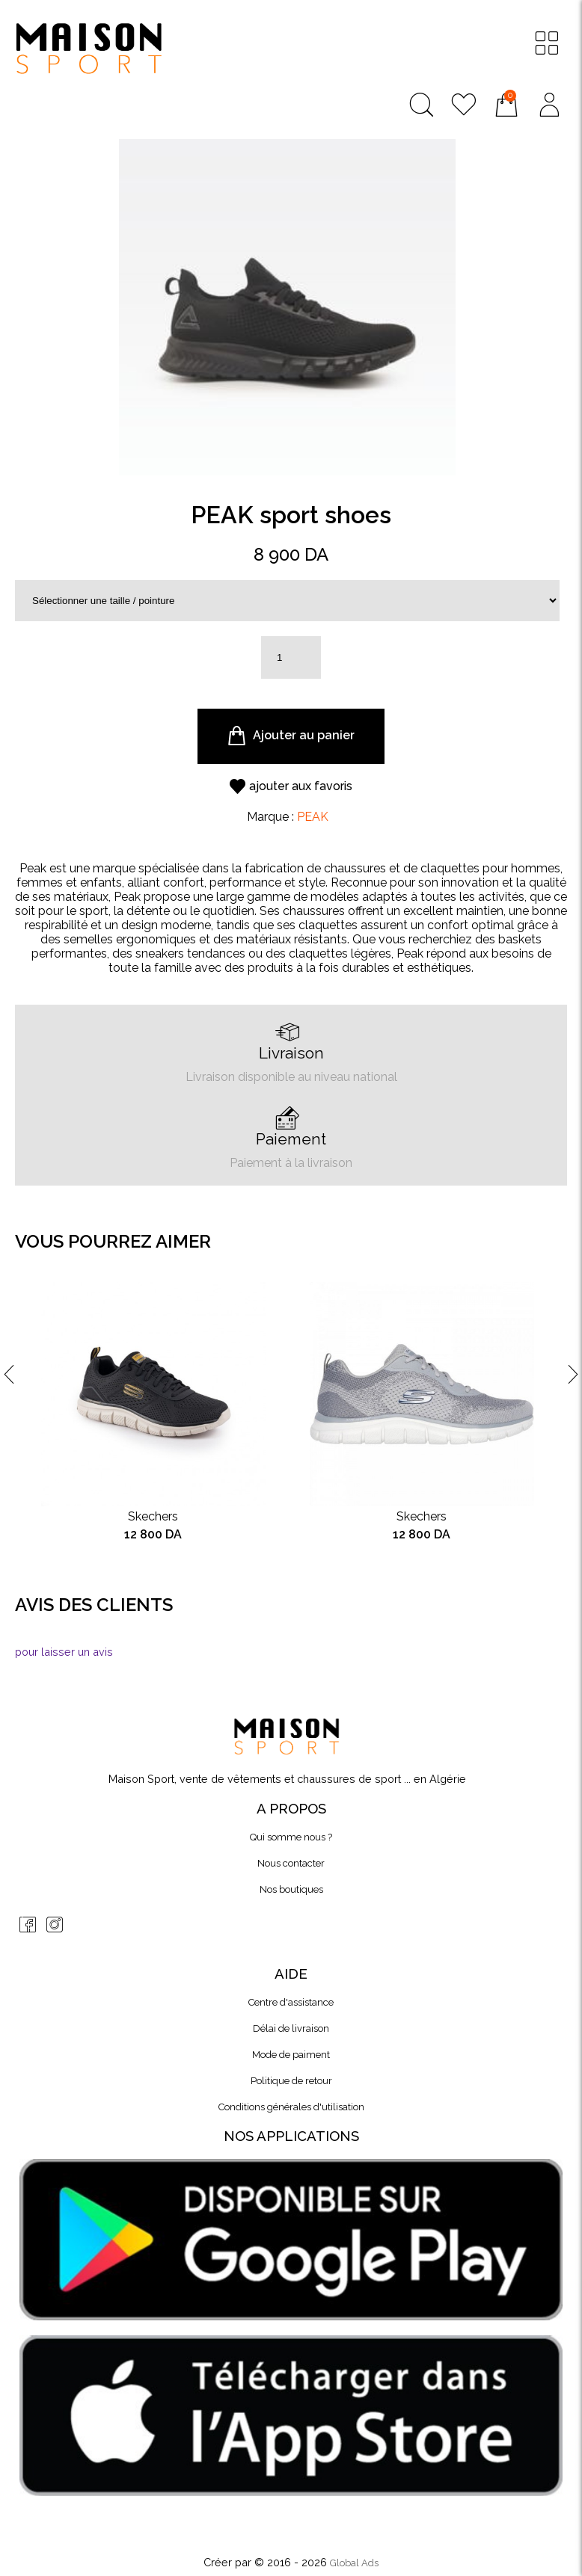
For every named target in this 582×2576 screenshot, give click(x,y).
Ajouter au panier (291, 736)
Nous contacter (291, 1863)
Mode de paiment (291, 2054)
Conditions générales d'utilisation (291, 2107)
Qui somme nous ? (291, 1837)
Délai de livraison (291, 2028)
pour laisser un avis (64, 1651)
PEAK (312, 817)
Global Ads (354, 2563)
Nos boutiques (291, 1889)
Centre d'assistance (291, 2002)
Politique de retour (291, 2080)
